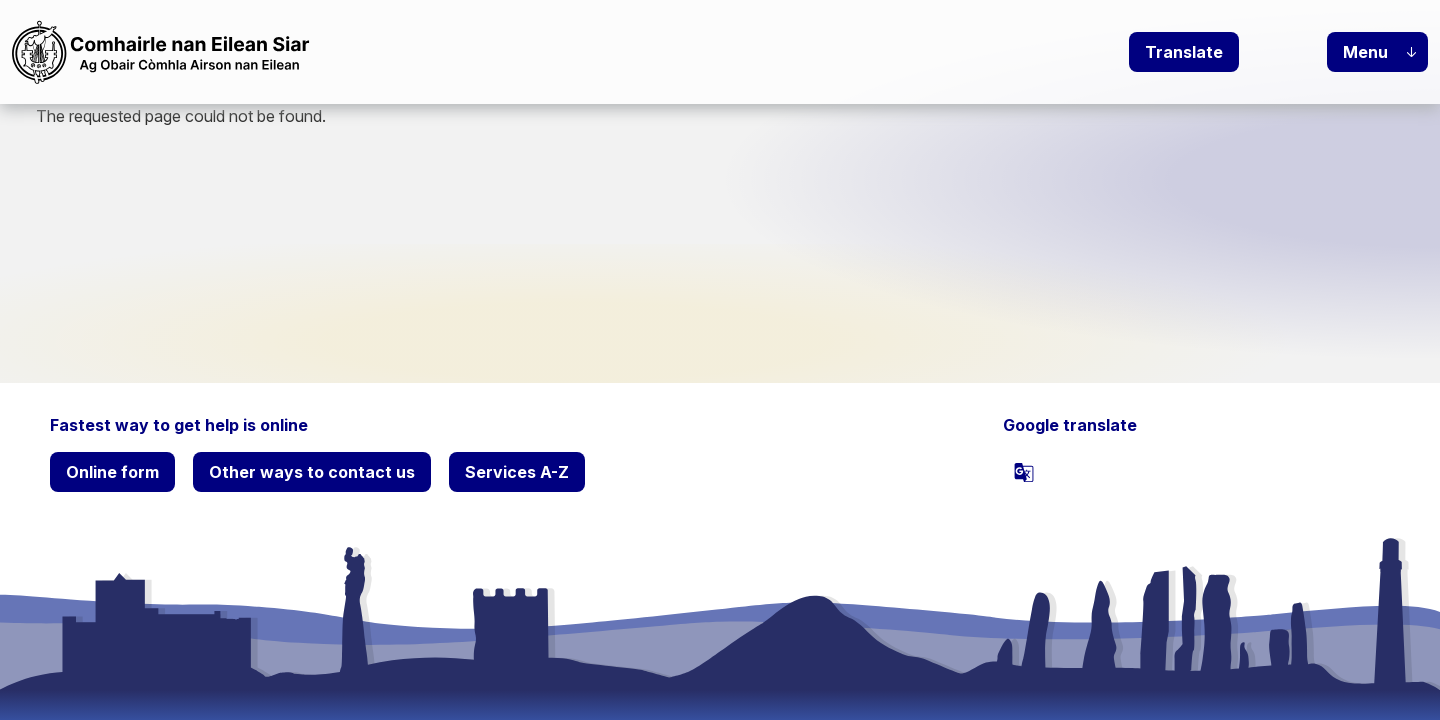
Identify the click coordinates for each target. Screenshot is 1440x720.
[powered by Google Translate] (1024, 472)
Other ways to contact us (312, 472)
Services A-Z (517, 472)
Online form (112, 472)
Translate (1184, 52)
